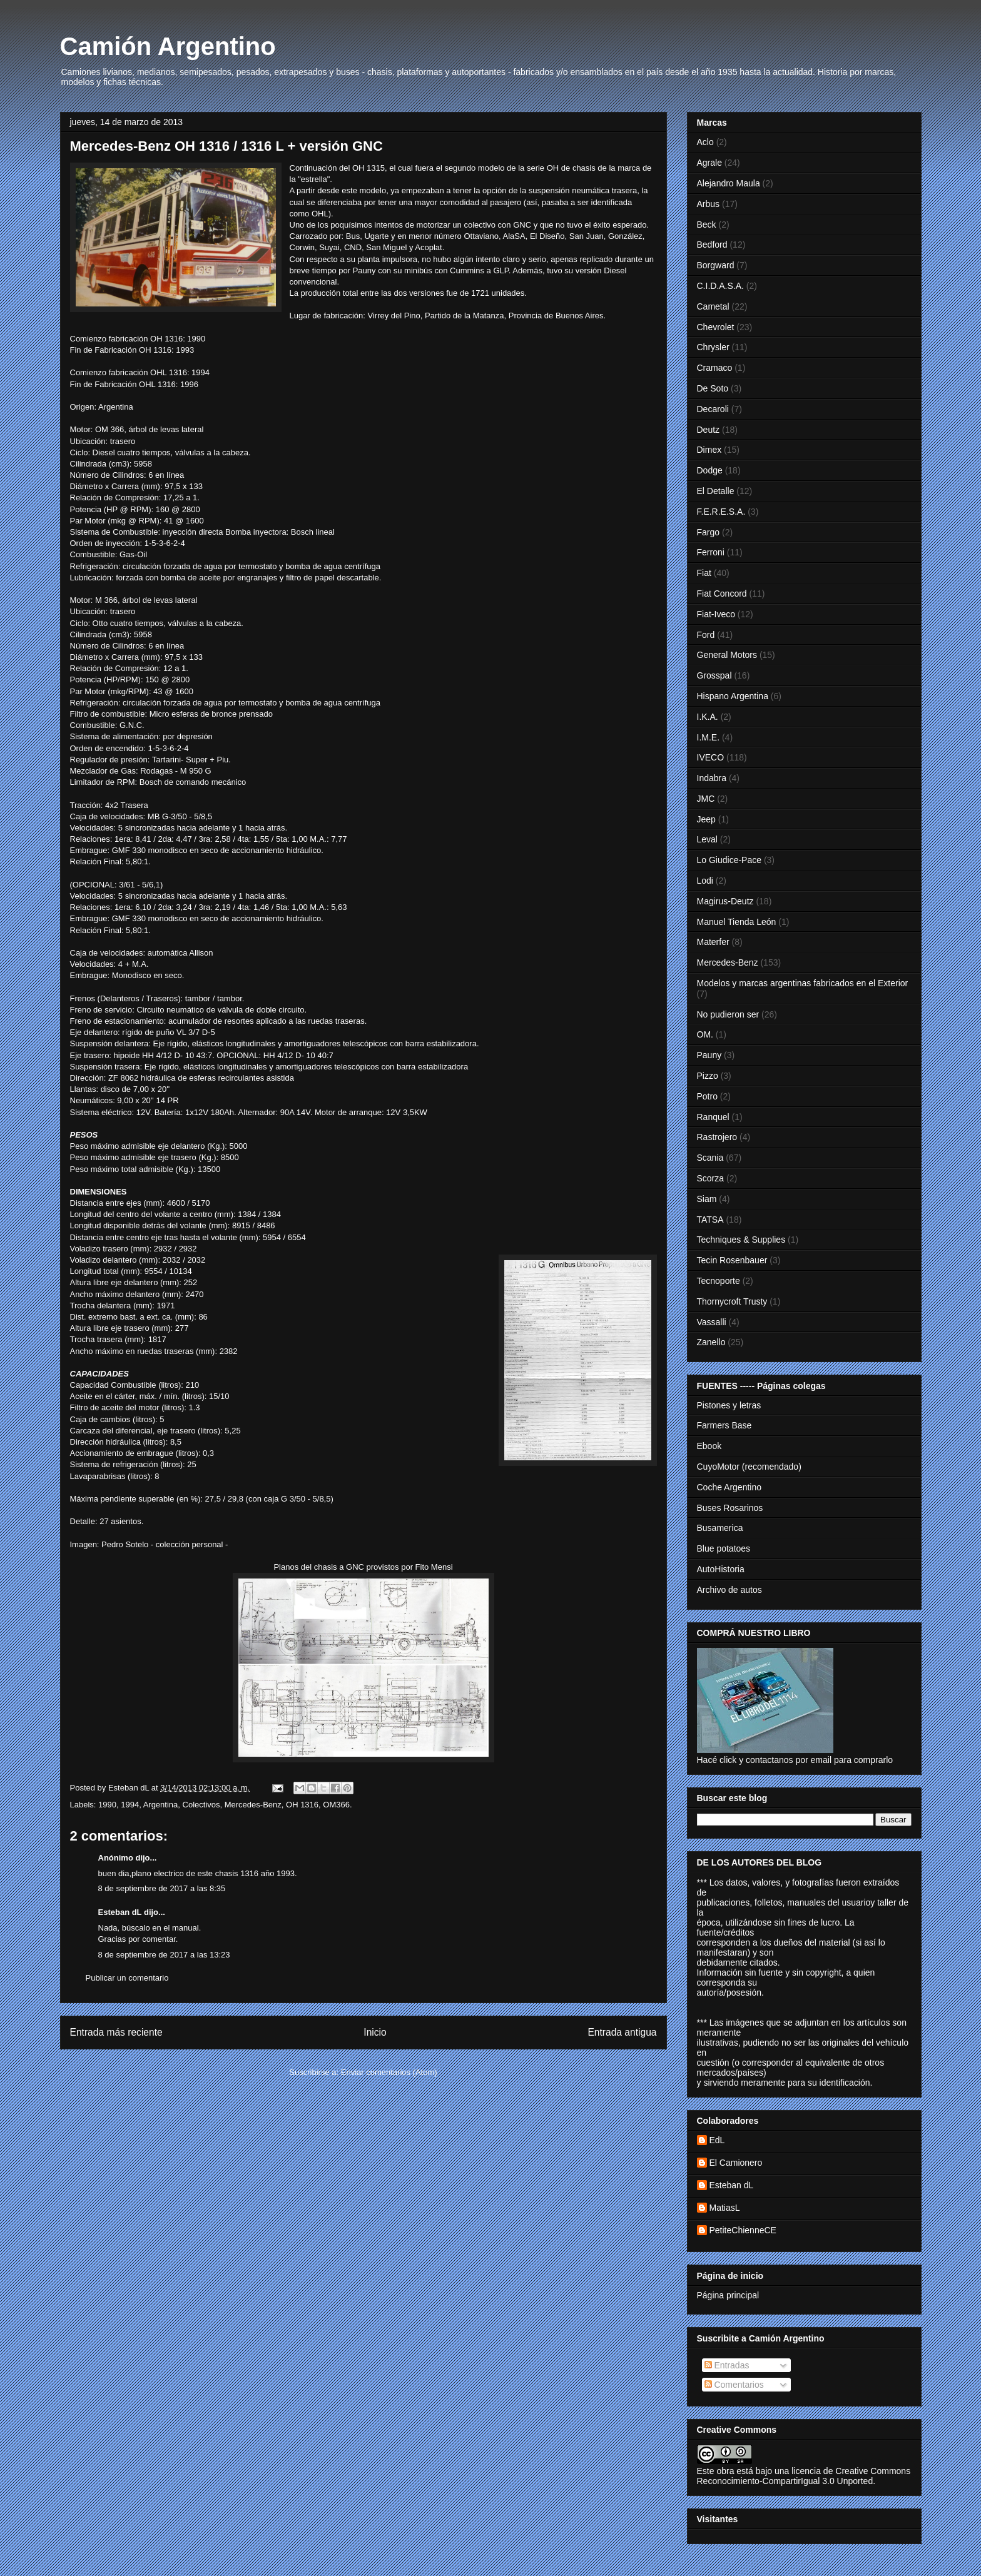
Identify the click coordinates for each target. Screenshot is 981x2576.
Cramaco (715, 368)
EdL (717, 2140)
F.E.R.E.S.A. (721, 512)
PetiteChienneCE (742, 2230)
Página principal (728, 2295)
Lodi (705, 881)
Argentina (160, 1804)
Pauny (709, 1055)
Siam (707, 1199)
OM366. (337, 1804)
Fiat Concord (722, 593)
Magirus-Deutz (725, 901)
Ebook (709, 1446)
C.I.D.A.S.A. (720, 286)
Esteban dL (120, 1912)
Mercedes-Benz (253, 1804)
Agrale (709, 163)
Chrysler (713, 347)
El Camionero (736, 2163)
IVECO (710, 757)
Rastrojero (717, 1137)
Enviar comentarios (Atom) (389, 2072)
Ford (706, 635)
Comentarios (734, 2385)
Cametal (713, 306)
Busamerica (720, 1528)
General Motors (727, 655)
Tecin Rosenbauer (732, 1260)
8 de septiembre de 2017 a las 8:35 (162, 1888)
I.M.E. (708, 737)
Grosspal (714, 675)
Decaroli (713, 409)
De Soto (713, 388)
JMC (706, 799)
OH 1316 (302, 1804)
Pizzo (707, 1076)
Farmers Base (724, 1425)
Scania (710, 1158)
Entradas (727, 2365)
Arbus (708, 204)
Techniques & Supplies (741, 1240)
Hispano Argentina (732, 696)
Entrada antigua (621, 2032)
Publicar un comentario (127, 1978)
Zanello (711, 1342)
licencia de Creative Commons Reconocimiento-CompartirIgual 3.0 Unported (804, 2476)
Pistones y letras (729, 1405)
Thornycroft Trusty (732, 1301)
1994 (130, 1804)
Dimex (709, 450)
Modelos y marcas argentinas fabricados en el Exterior (802, 983)
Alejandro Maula (728, 183)
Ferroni (710, 552)
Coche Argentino (729, 1487)
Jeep (706, 819)
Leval (707, 839)
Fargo (708, 532)
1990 (107, 1804)
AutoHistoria (721, 1569)
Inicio (374, 2032)
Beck (706, 225)
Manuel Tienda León (736, 922)
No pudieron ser (728, 1014)
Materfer (713, 942)
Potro (707, 1096)
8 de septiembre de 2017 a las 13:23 (164, 1954)
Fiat (704, 573)
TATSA (710, 1220)
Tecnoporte (718, 1281)
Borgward (715, 265)
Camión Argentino (168, 46)
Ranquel (713, 1117)
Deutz (708, 430)
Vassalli (711, 1322)
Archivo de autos (729, 1590)
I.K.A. (707, 717)
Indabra (711, 778)
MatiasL (724, 2208)
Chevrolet (715, 327)
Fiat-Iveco (716, 614)
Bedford (712, 245)
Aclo (705, 142)
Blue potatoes (724, 1548)
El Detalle (715, 491)
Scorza (710, 1178)
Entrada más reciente (116, 2032)
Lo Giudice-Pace (729, 860)
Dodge (710, 470)
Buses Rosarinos (730, 1508)
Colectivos (201, 1804)
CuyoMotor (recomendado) (749, 1467)
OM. (705, 1034)
